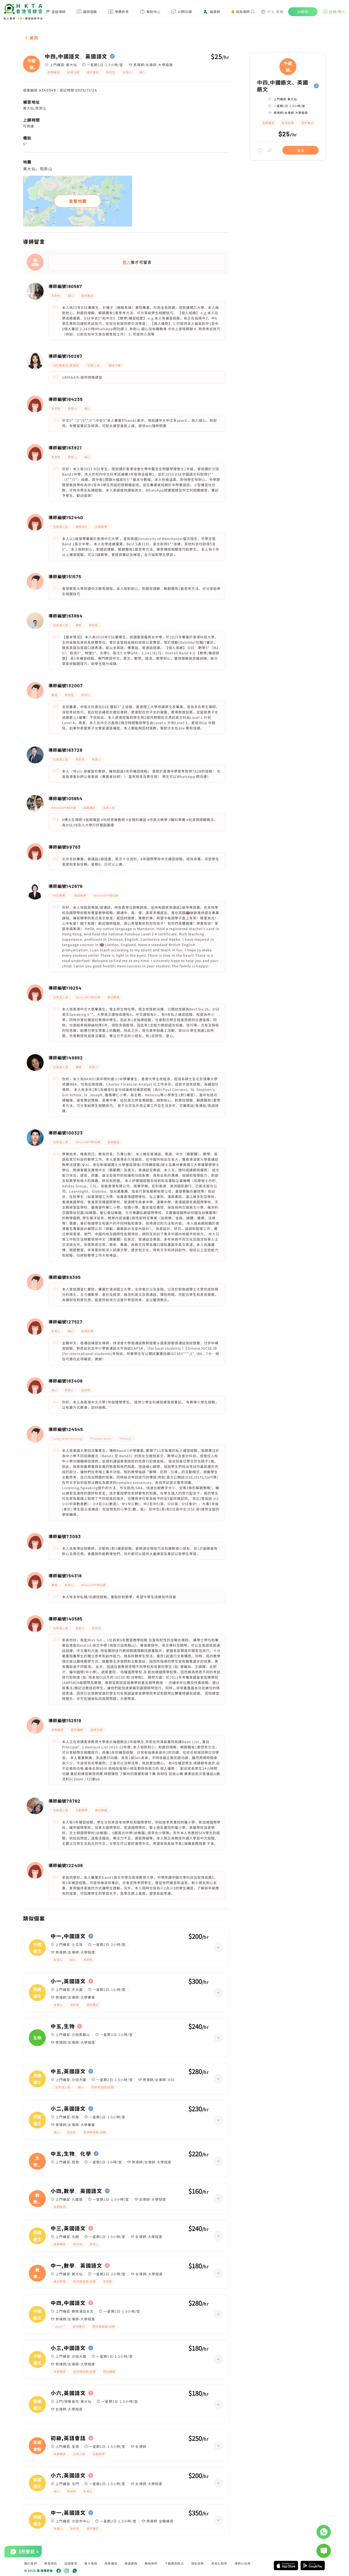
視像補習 (110, 2563)
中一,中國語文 (68, 1936)
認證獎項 (70, 2563)
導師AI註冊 (243, 2563)
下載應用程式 (174, 2563)
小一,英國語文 (68, 1981)
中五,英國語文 (68, 2071)
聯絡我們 (151, 2563)
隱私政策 (197, 2563)
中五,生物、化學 (71, 2153)
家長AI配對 (219, 2563)
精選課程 (131, 2563)
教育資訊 (50, 2563)
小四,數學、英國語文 (76, 2191)
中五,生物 (63, 2026)
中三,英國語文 (68, 2228)
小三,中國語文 (68, 2348)
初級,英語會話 (68, 2438)
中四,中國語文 (68, 2303)
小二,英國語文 (68, 2108)
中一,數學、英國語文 (76, 2265)
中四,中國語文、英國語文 (76, 56)
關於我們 (30, 2563)
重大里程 (90, 2563)
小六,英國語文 (68, 2393)
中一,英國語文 (68, 2512)
